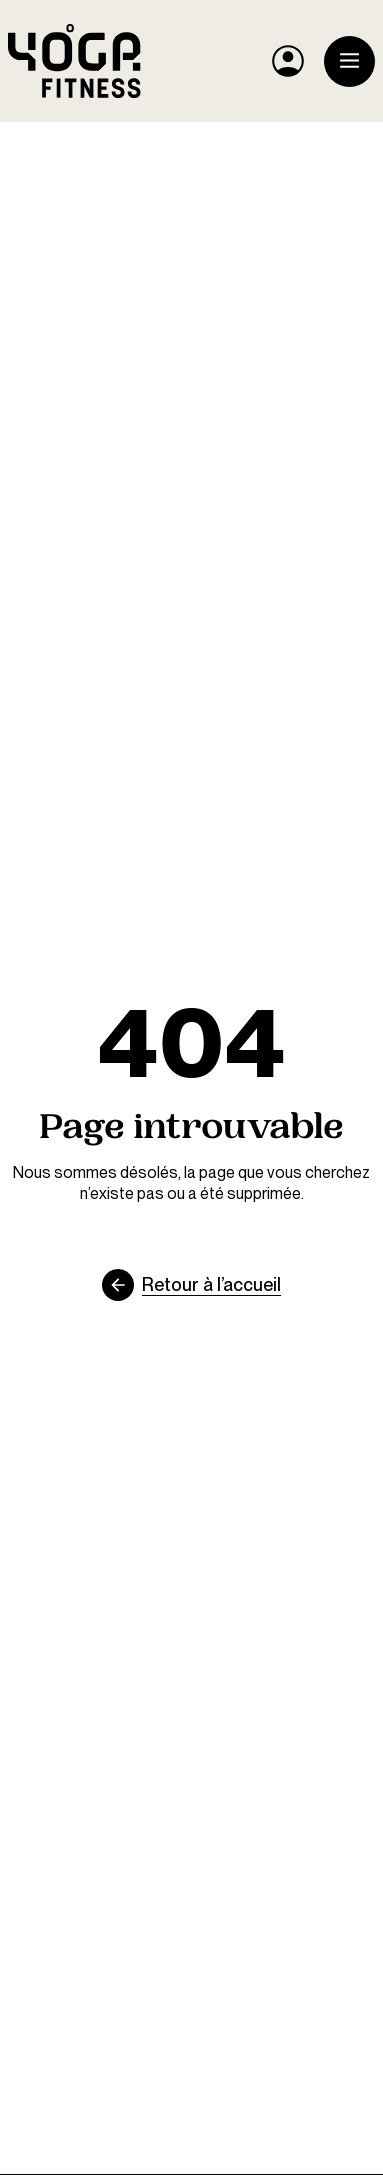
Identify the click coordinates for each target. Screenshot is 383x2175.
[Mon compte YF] (288, 61)
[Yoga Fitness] (74, 61)
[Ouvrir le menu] (349, 61)
